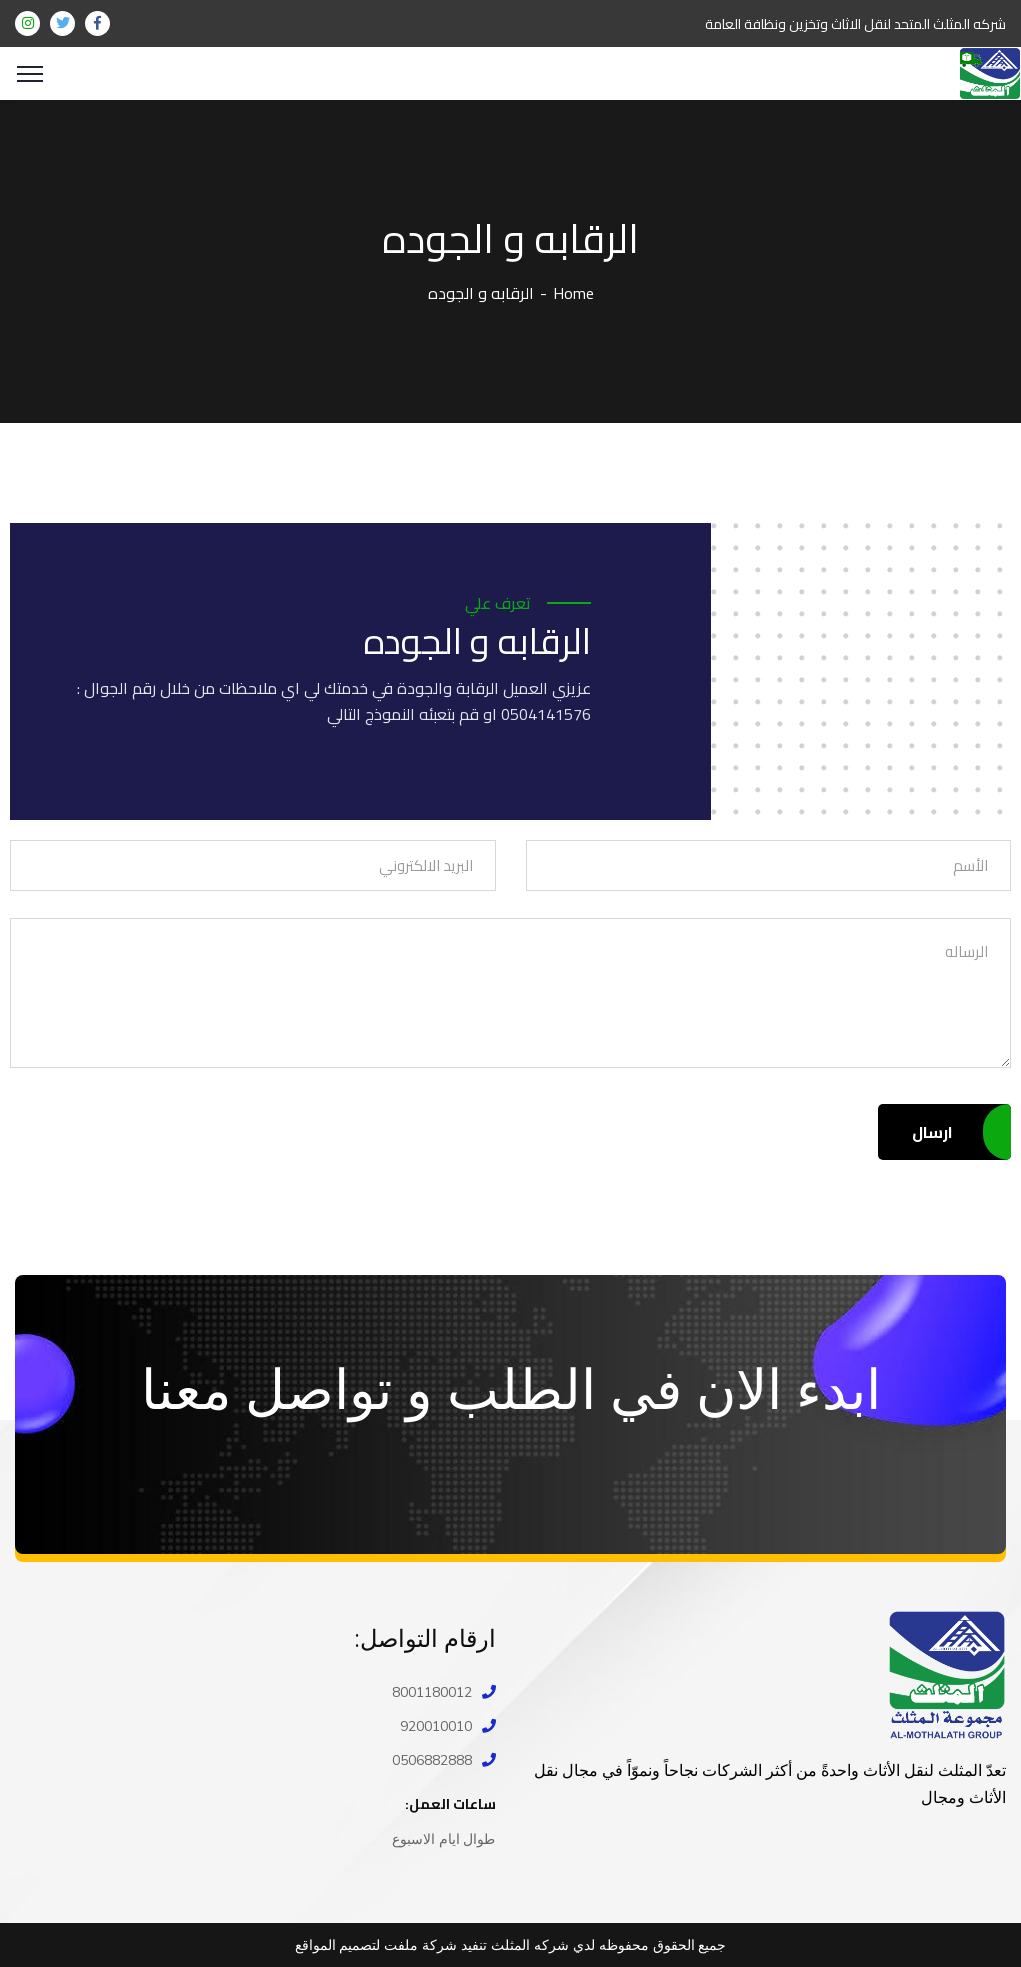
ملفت (401, 1945)
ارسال (944, 1132)
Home (573, 293)
